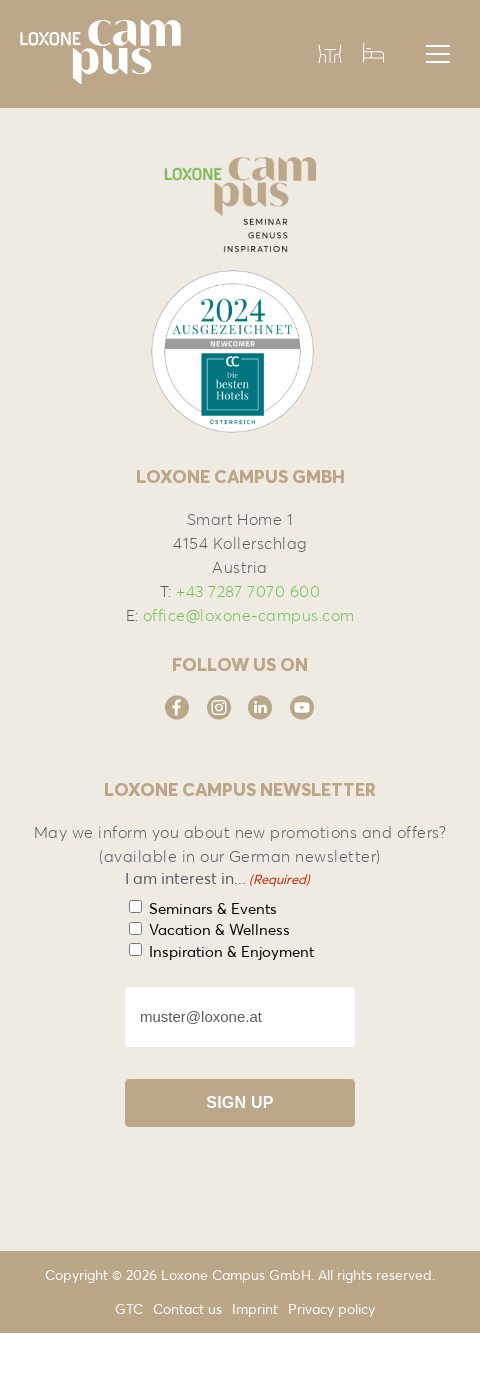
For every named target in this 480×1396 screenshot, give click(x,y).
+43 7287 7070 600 (248, 591)
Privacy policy (331, 1309)
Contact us (187, 1309)
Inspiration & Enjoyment (231, 951)
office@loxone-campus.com (249, 615)
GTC (129, 1309)
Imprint (255, 1309)
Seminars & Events (213, 908)
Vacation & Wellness (219, 929)
